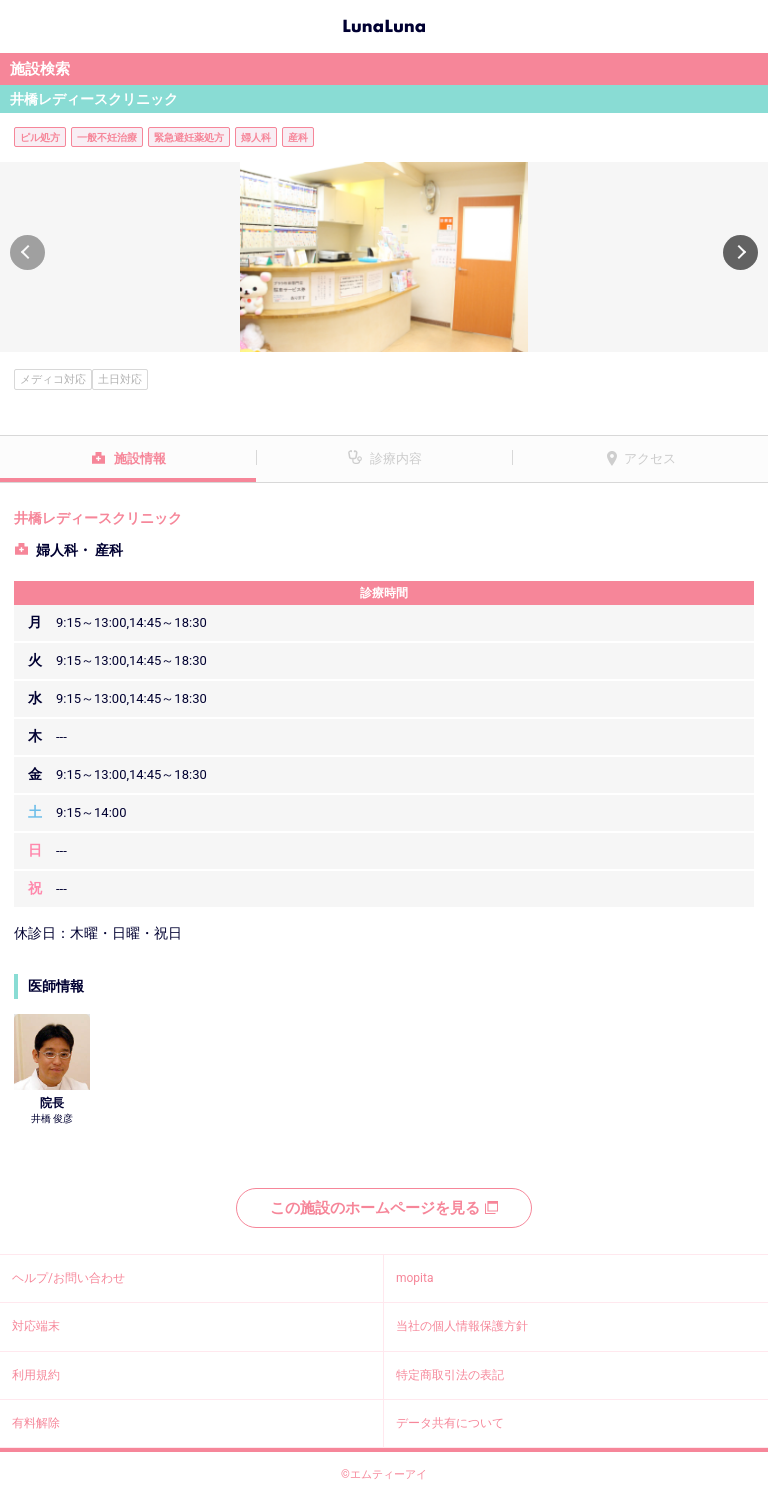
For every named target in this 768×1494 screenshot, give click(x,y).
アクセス (650, 458)
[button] (27, 252)
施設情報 (140, 458)
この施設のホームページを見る (384, 1208)
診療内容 (396, 458)
